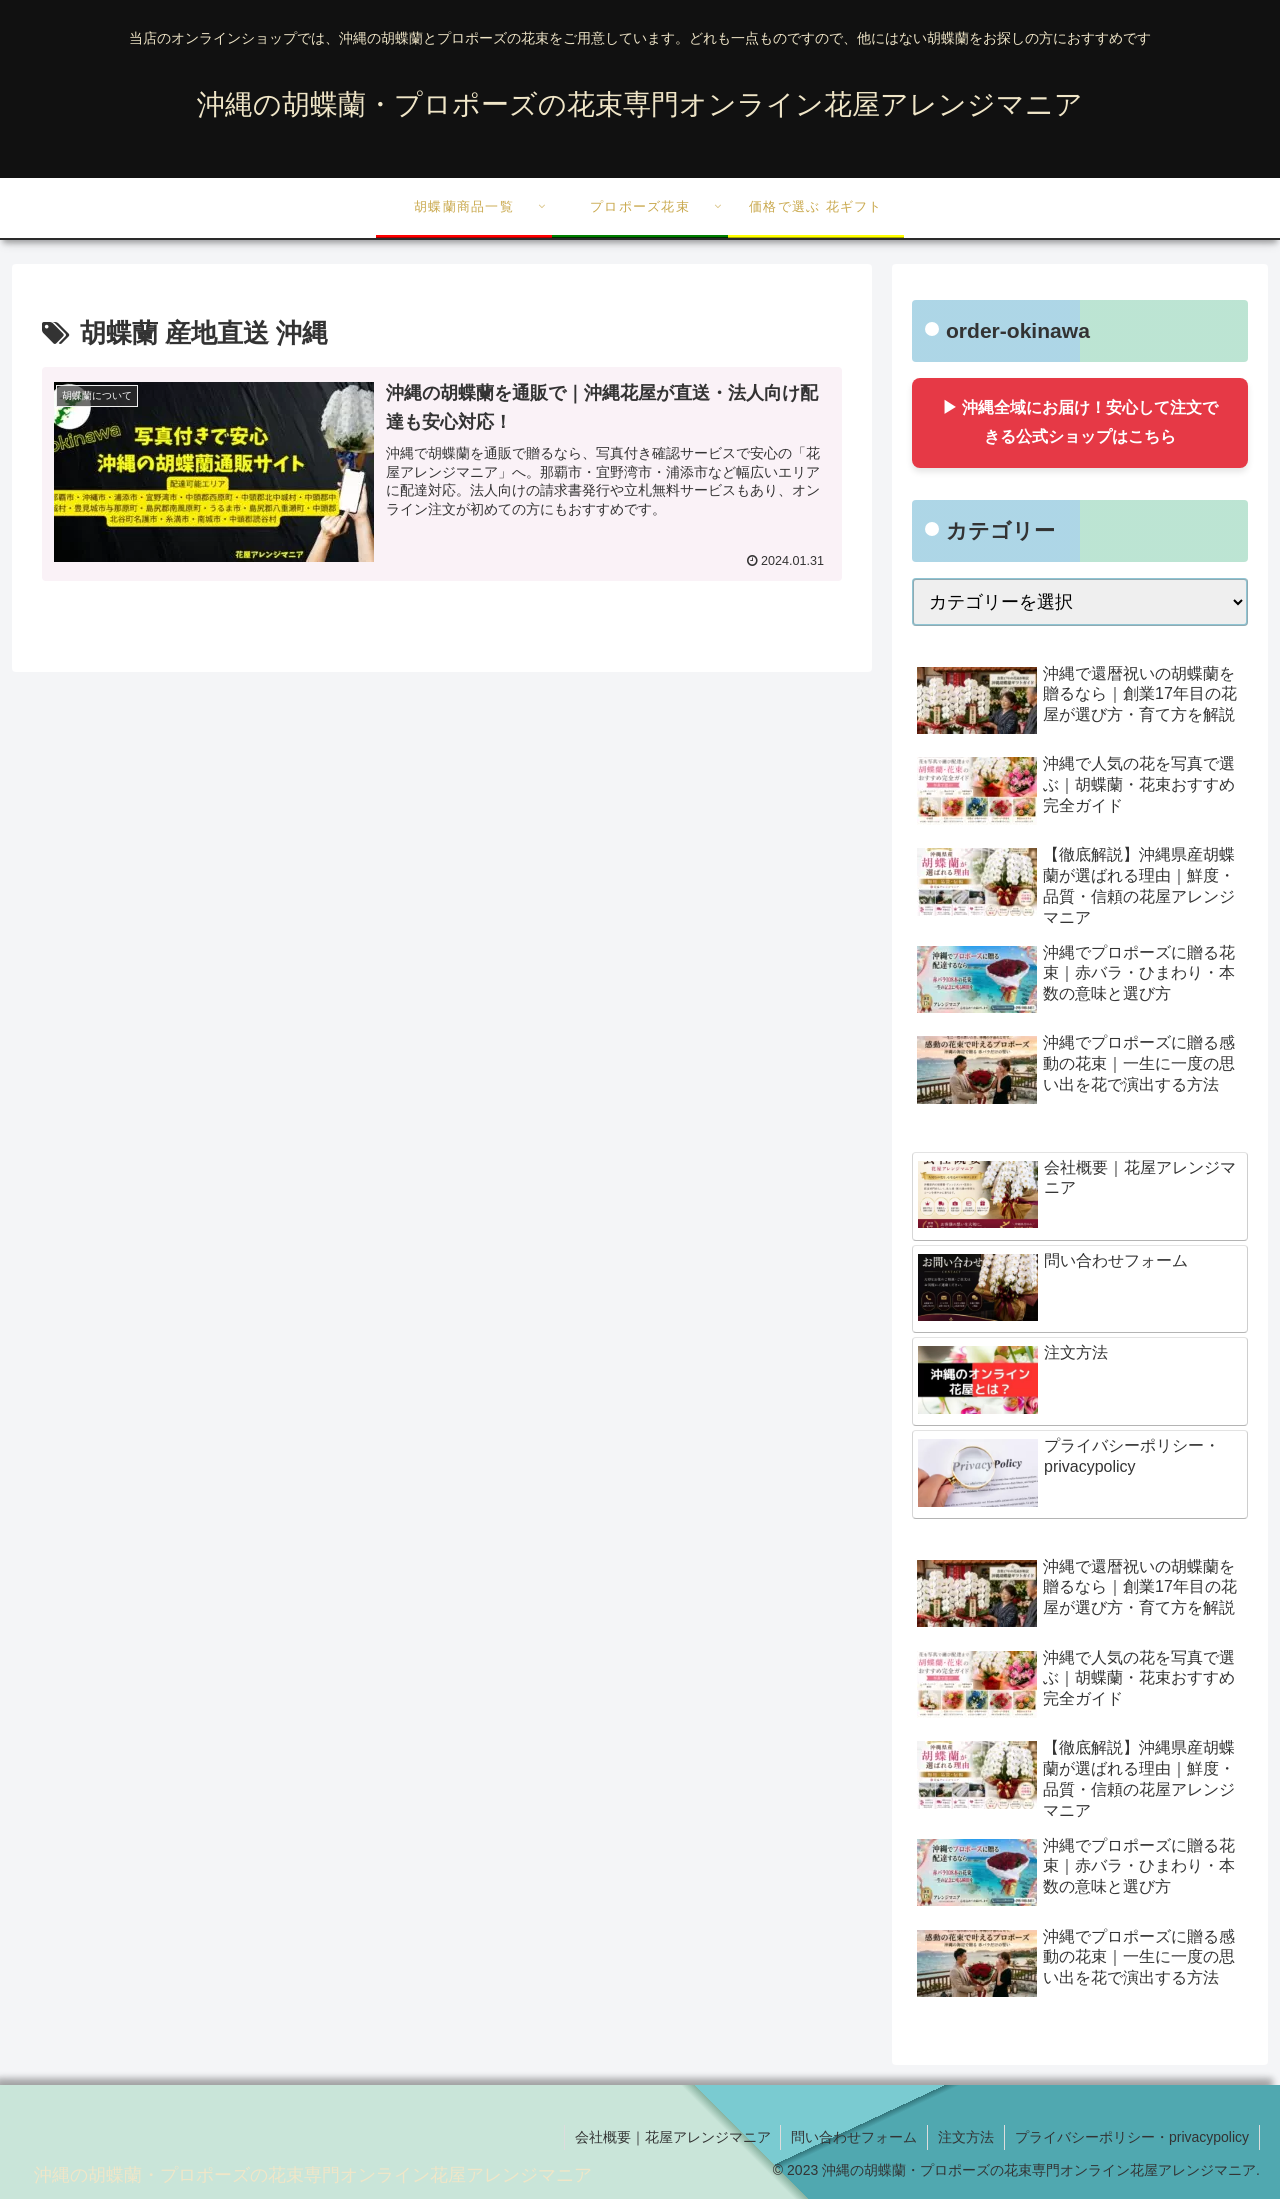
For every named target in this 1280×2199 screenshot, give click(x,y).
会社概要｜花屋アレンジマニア (672, 2137)
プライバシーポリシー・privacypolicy (1132, 2137)
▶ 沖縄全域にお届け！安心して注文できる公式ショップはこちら (1080, 422)
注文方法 (966, 2137)
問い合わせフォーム (854, 2137)
